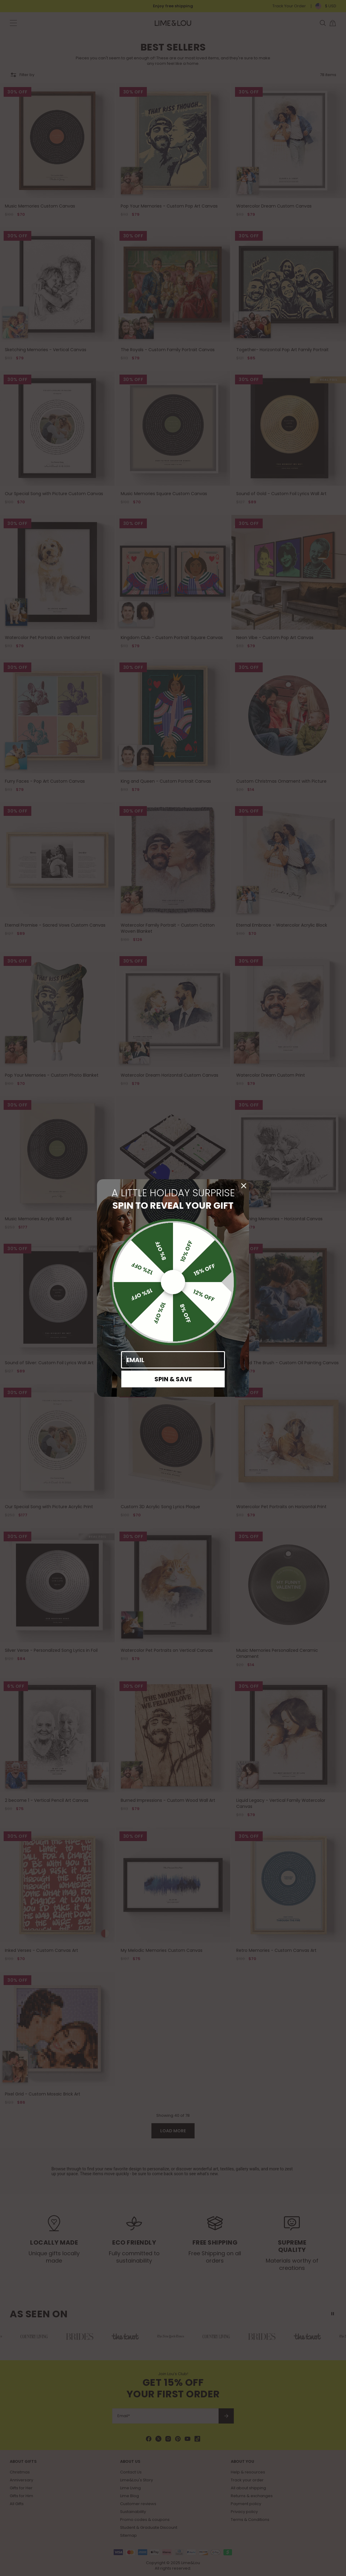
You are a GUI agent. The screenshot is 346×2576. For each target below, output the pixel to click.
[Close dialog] (243, 1185)
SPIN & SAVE (173, 1379)
